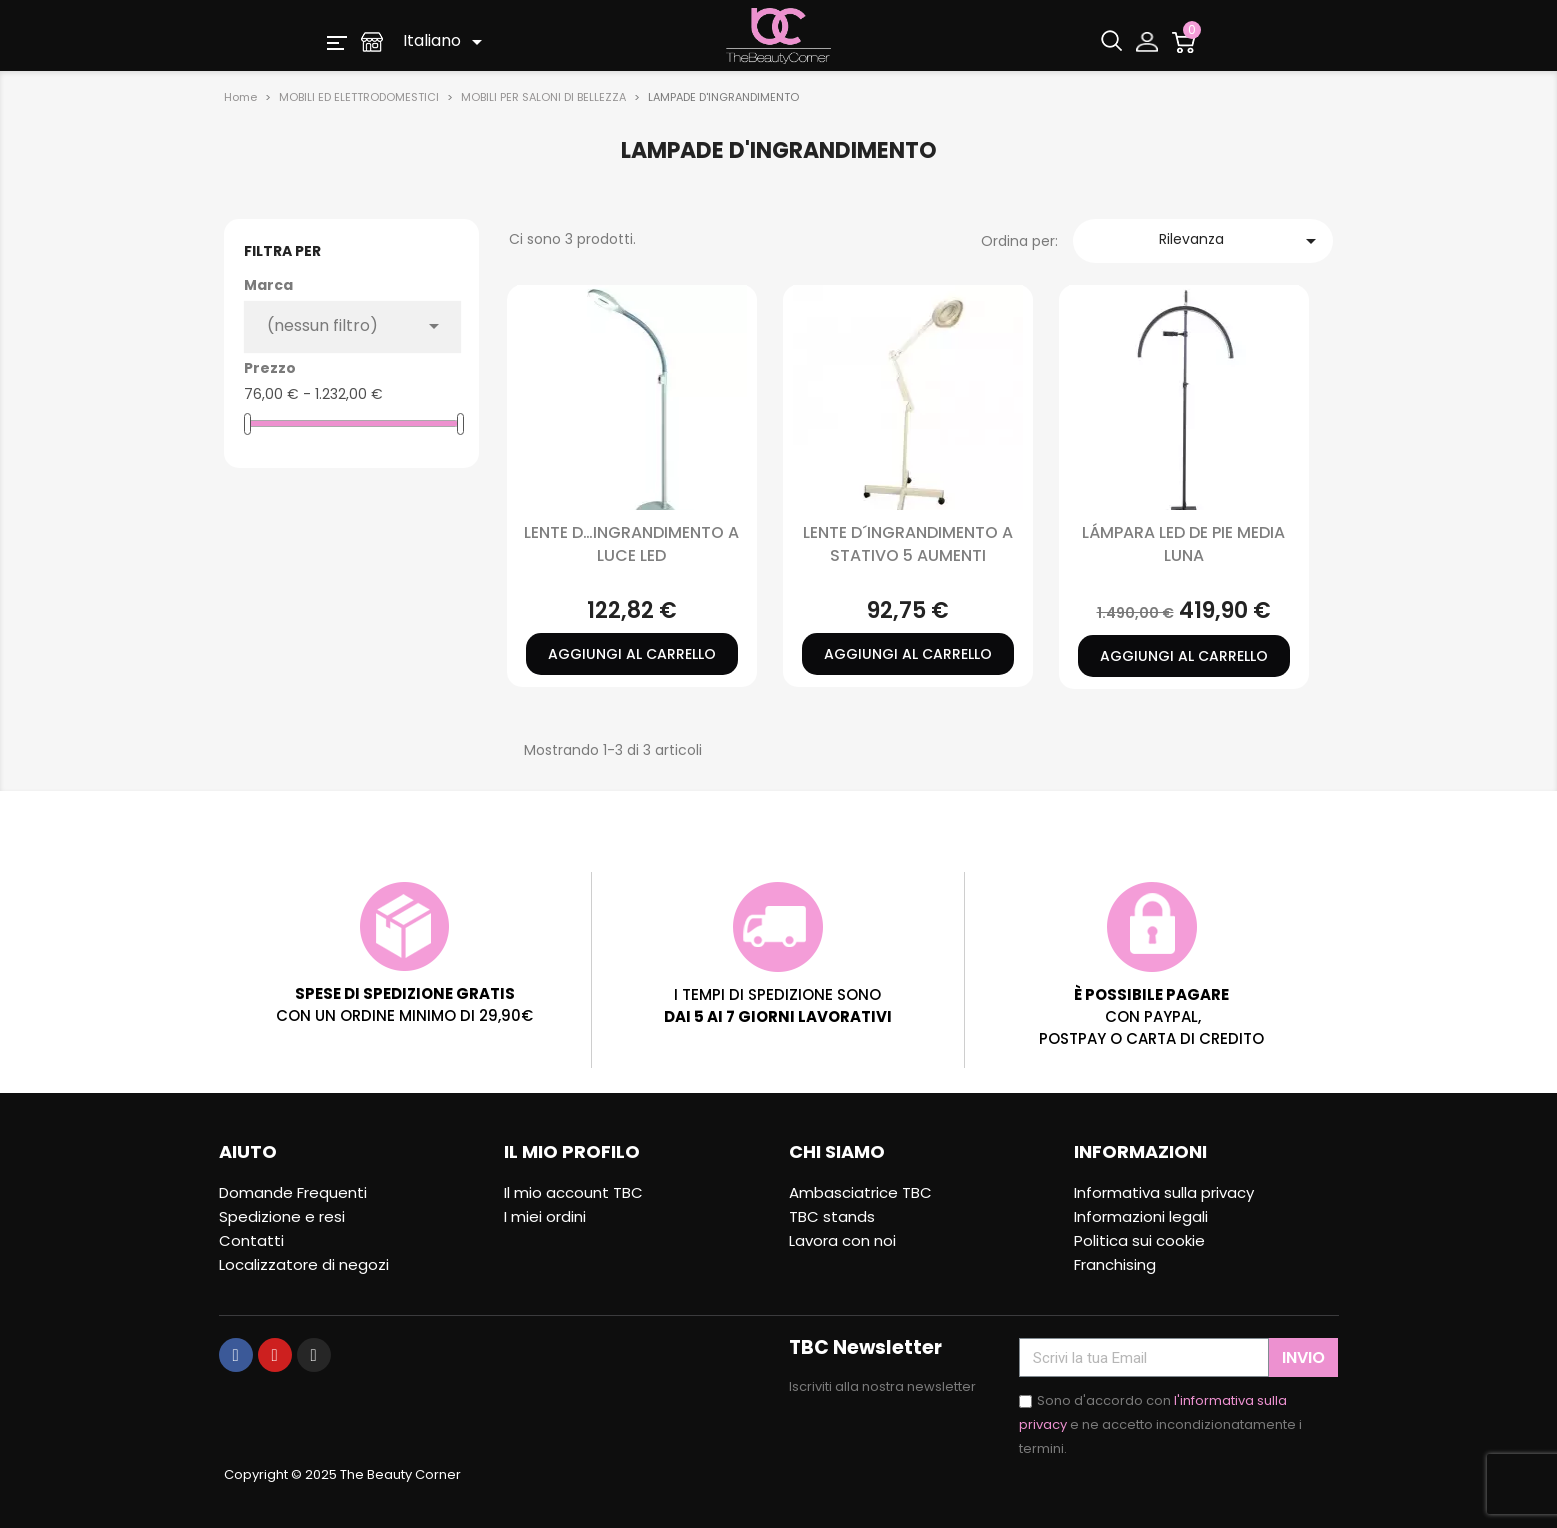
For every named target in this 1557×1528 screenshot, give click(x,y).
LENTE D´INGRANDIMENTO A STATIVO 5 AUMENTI (908, 543)
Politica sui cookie (1139, 1240)
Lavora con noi (842, 1240)
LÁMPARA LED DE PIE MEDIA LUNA (1183, 543)
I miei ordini (545, 1216)
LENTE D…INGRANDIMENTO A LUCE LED (631, 543)
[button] (337, 41)
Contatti (251, 1240)
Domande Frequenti (293, 1192)
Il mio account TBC (573, 1192)
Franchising (1115, 1264)
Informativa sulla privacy (1164, 1192)
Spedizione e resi (282, 1216)
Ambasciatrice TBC (860, 1192)
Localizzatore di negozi (304, 1264)
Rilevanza (1241, 241)
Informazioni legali (1141, 1216)
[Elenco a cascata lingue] (446, 42)
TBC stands (832, 1216)
